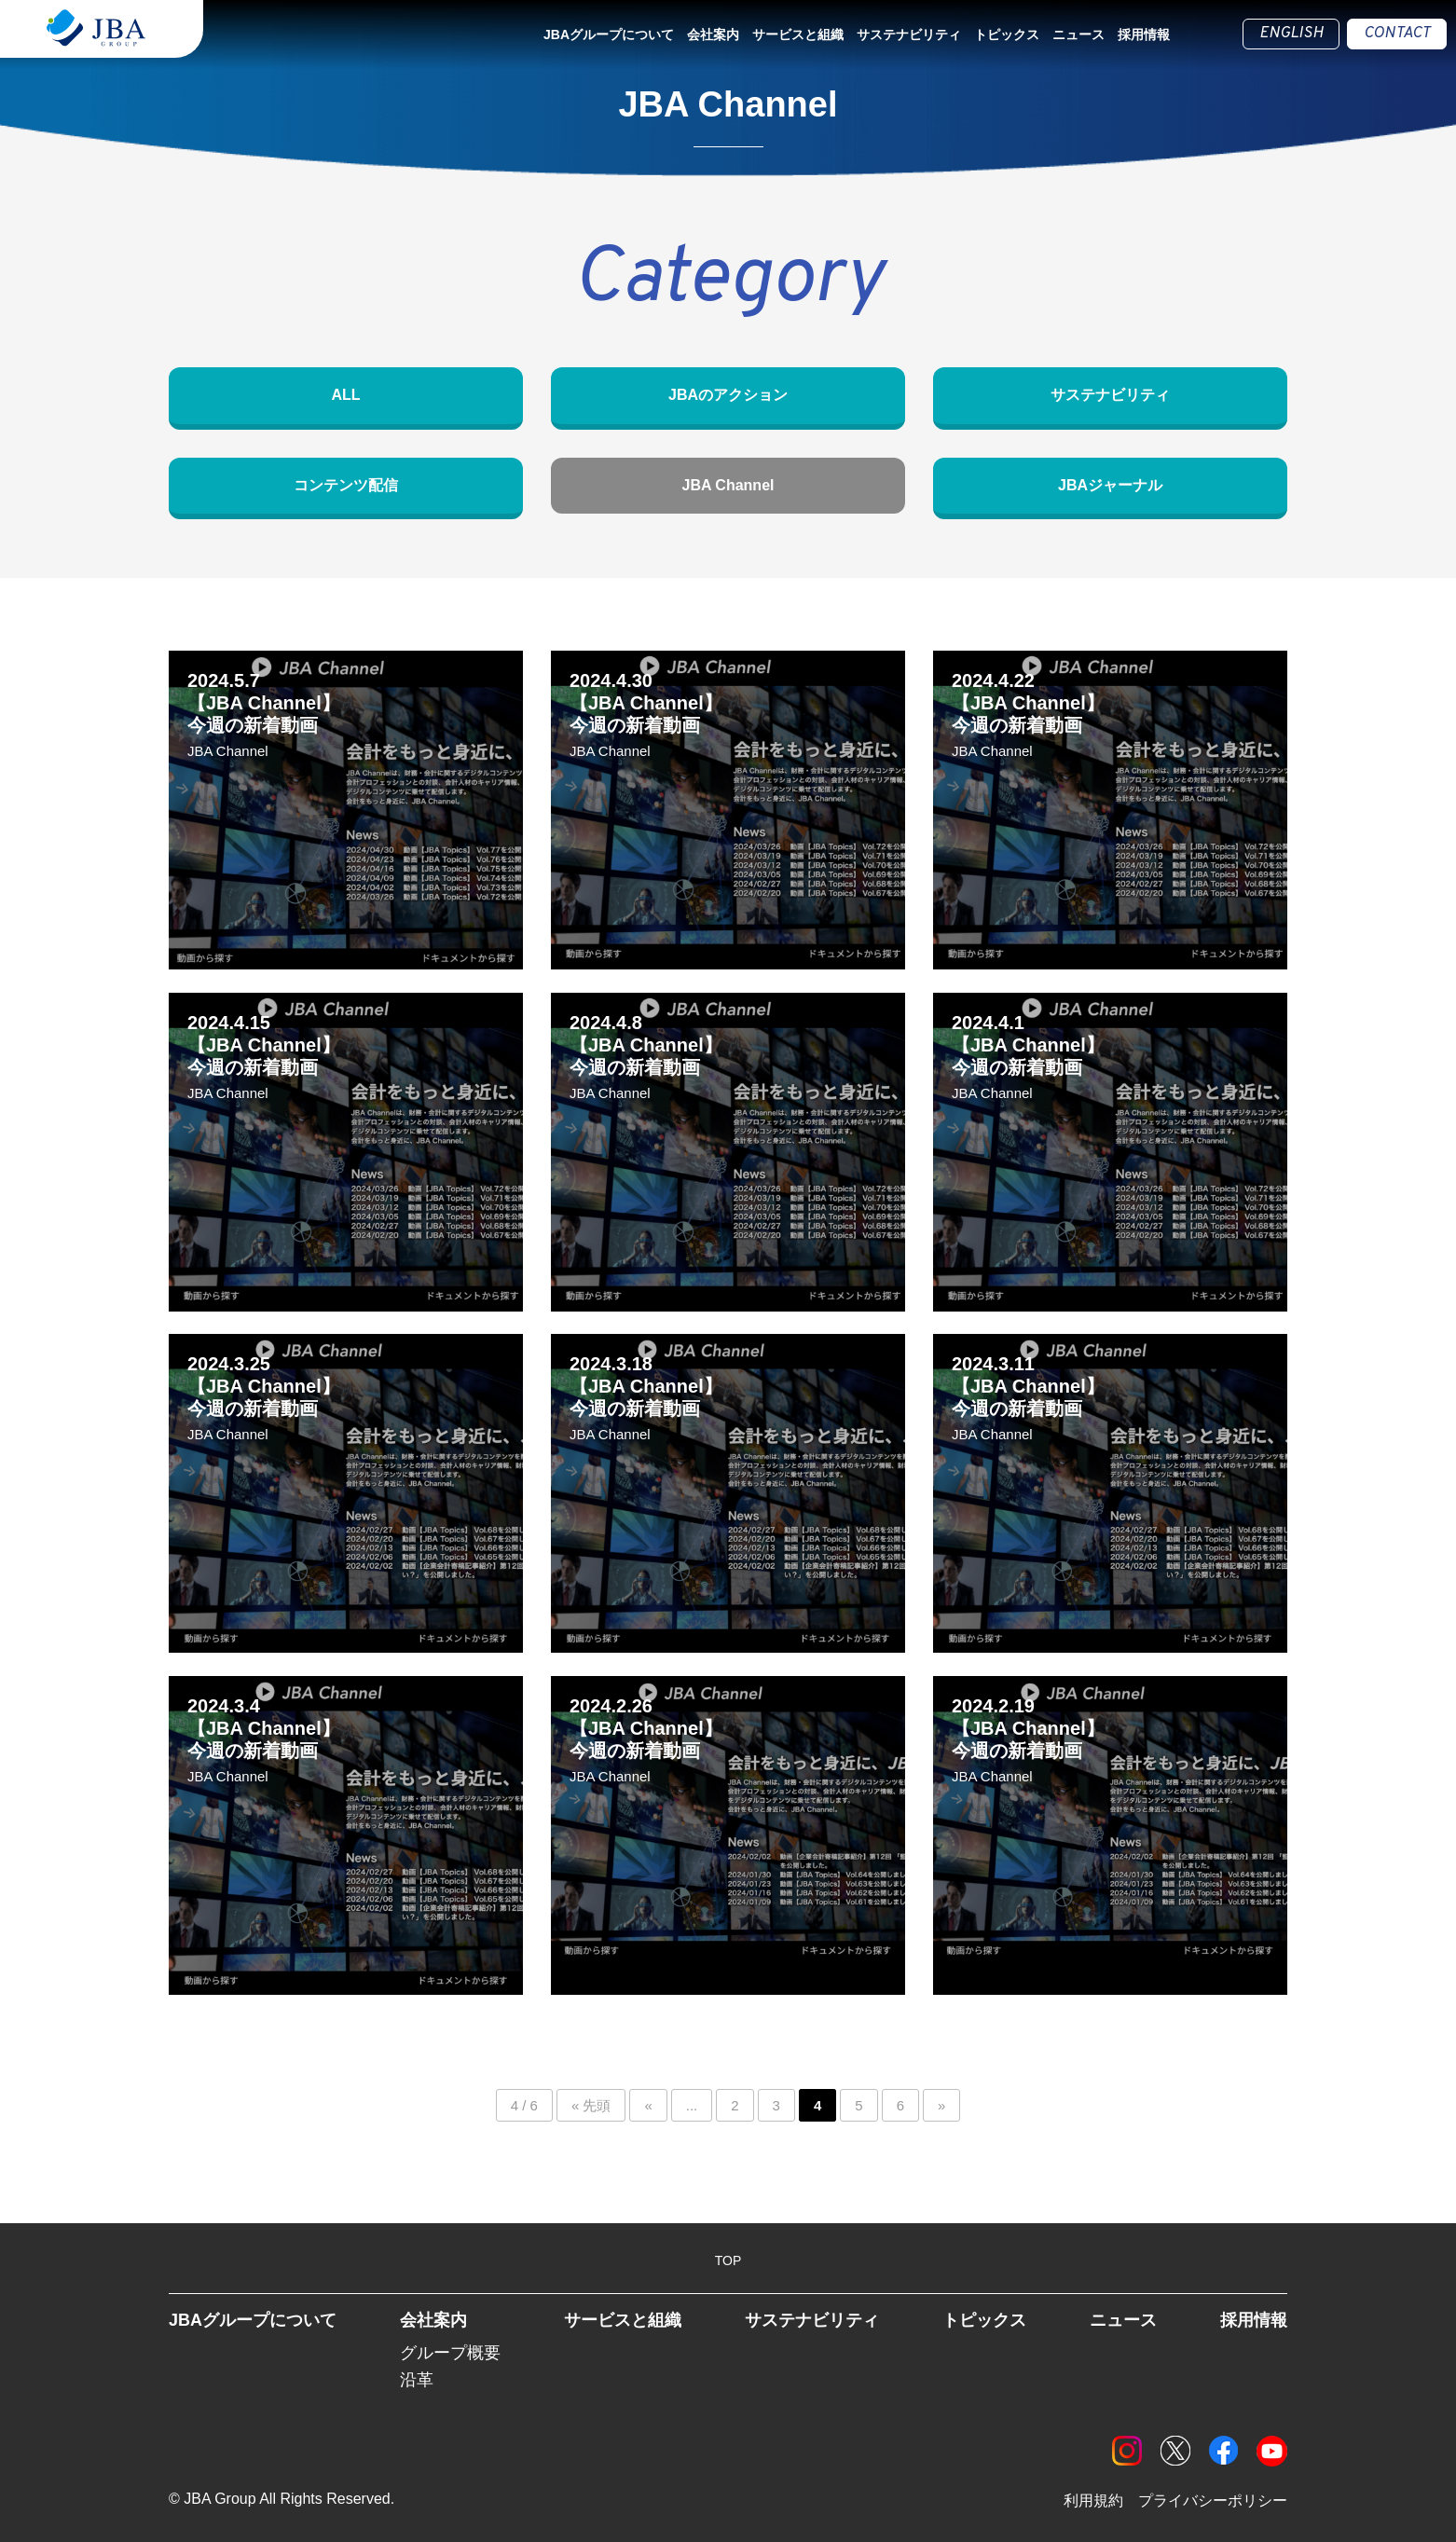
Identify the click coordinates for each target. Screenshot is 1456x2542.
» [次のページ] (941, 2106)
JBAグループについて (608, 34)
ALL (345, 395)
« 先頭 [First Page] (591, 2106)
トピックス (1006, 34)
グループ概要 (450, 2353)
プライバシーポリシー (1212, 2500)
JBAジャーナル (1110, 485)
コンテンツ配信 (346, 485)
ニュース (1078, 34)
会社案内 (713, 34)
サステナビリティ (909, 34)
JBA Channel (728, 485)
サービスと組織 (798, 34)
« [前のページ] (648, 2106)
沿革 (416, 2379)
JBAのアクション (728, 395)
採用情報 (1144, 34)
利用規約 (1093, 2500)
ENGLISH (1291, 33)
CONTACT (1397, 33)
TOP (728, 2260)
